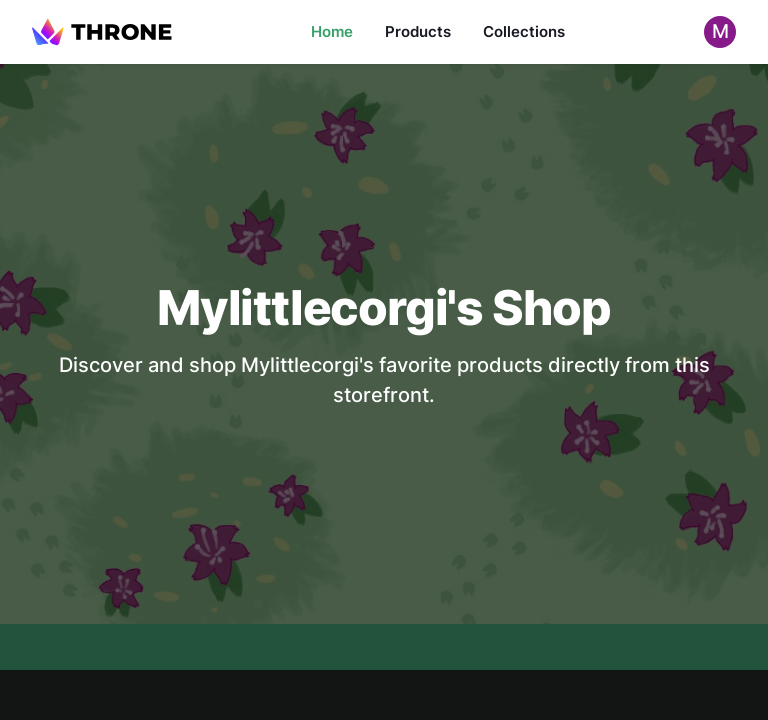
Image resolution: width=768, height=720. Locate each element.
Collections (524, 31)
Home (332, 31)
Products (418, 31)
